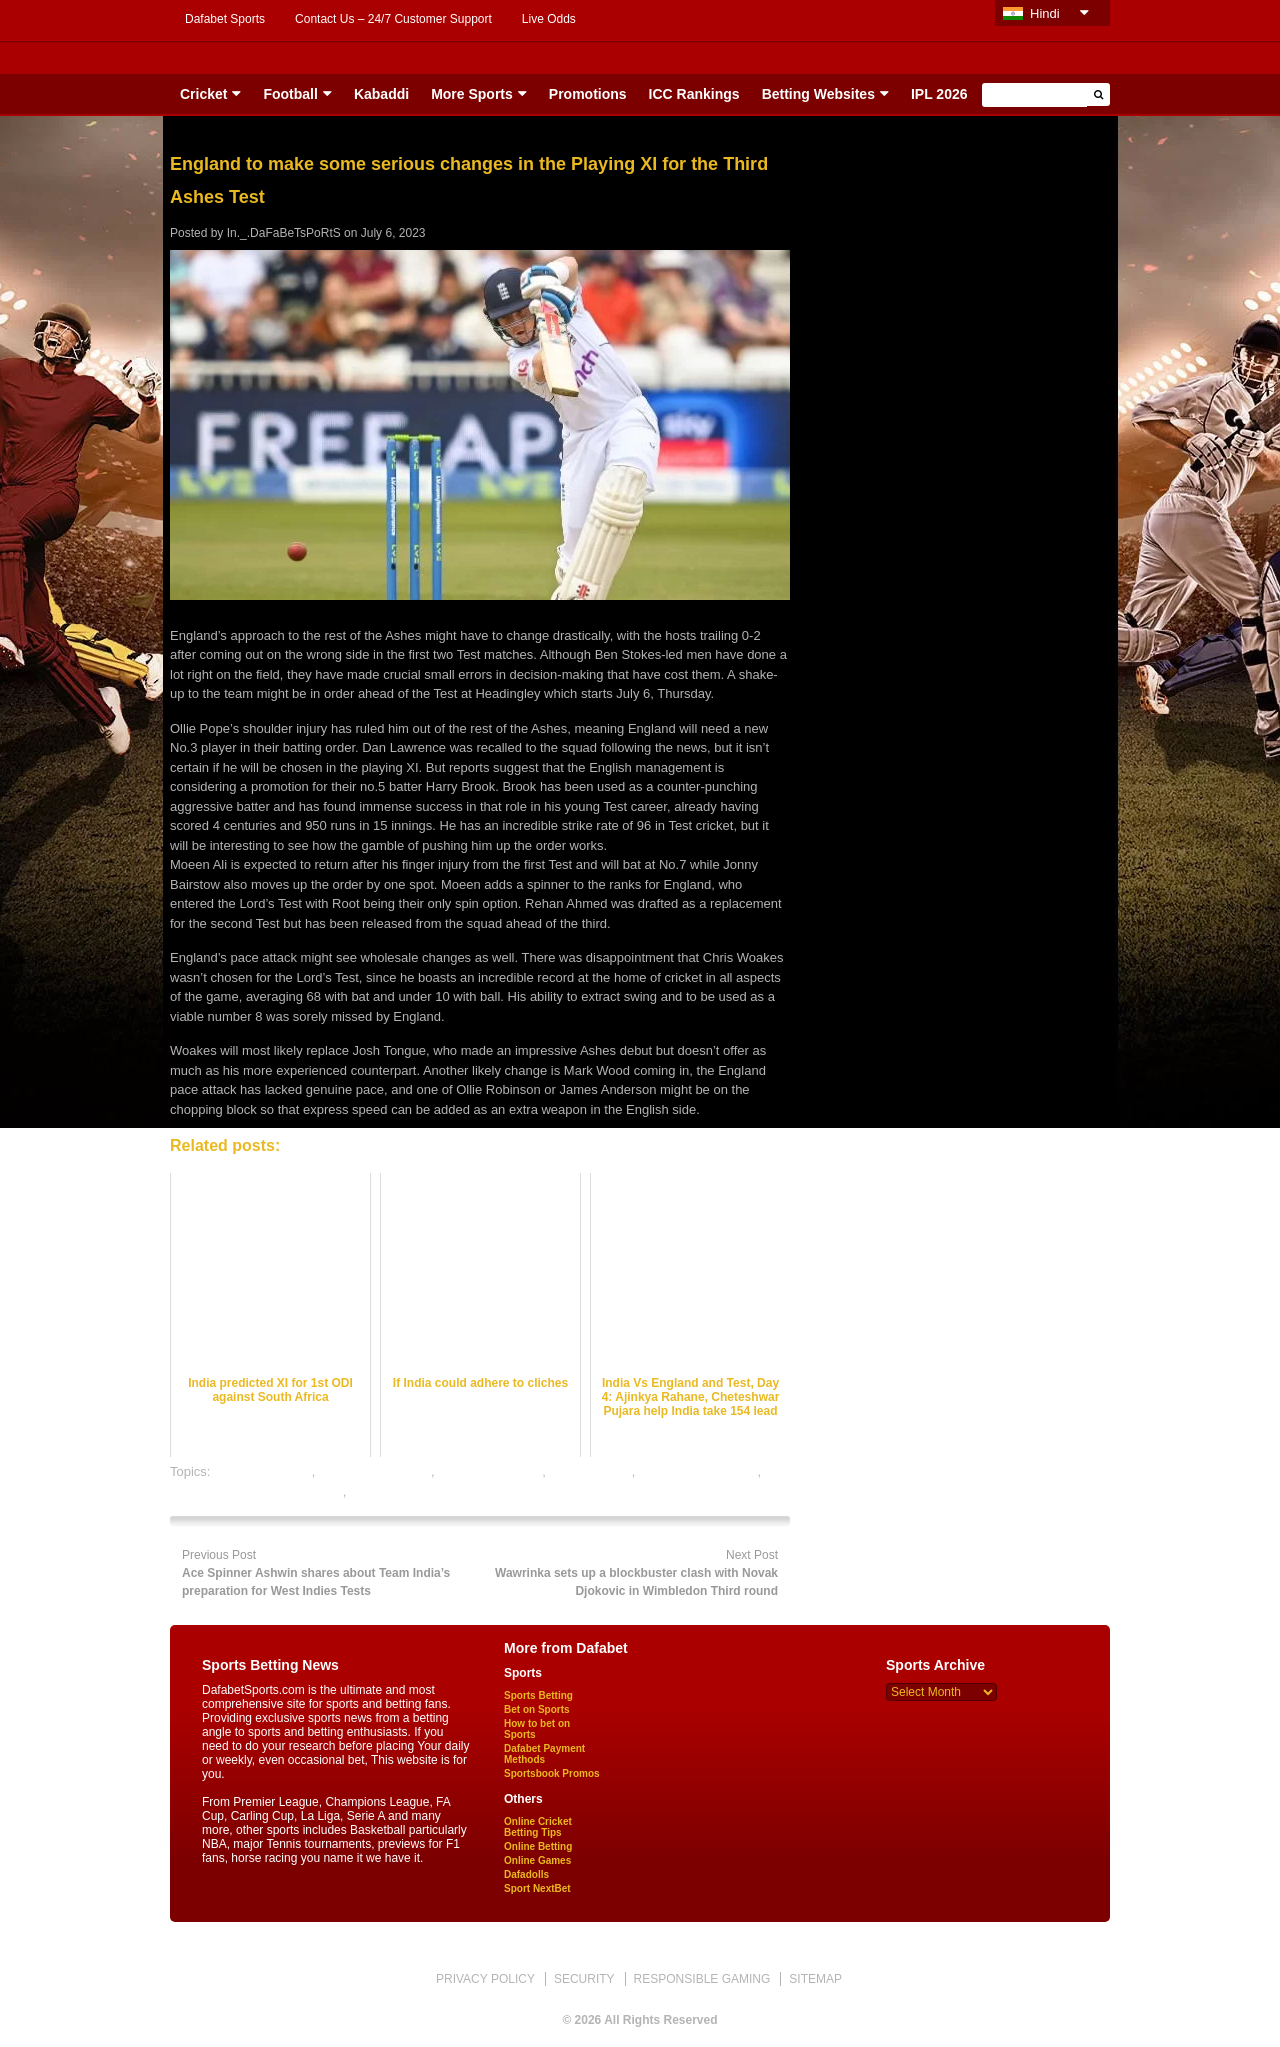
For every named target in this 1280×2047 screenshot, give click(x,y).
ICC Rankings (694, 94)
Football (290, 94)
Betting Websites (818, 94)
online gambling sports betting (256, 1491)
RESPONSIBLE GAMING (702, 1979)
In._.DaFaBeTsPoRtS (284, 233)
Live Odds (549, 19)
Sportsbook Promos (552, 1773)
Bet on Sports (537, 1709)
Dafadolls (526, 1874)
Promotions (588, 94)
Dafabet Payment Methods (544, 1754)
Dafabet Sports (225, 19)
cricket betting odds (375, 1471)
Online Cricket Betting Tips (538, 1827)
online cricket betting (698, 1471)
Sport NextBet (537, 1888)
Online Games (537, 1860)
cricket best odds (263, 1471)
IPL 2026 (939, 94)
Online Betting (538, 1846)
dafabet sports (590, 1471)
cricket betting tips (490, 1471)
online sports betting (408, 1491)
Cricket (203, 94)
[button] (1098, 94)
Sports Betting (538, 1695)
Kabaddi (381, 94)
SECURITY (584, 1979)
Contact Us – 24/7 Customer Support (393, 19)
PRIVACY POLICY (485, 1979)
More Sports (472, 94)
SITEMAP (815, 1979)
